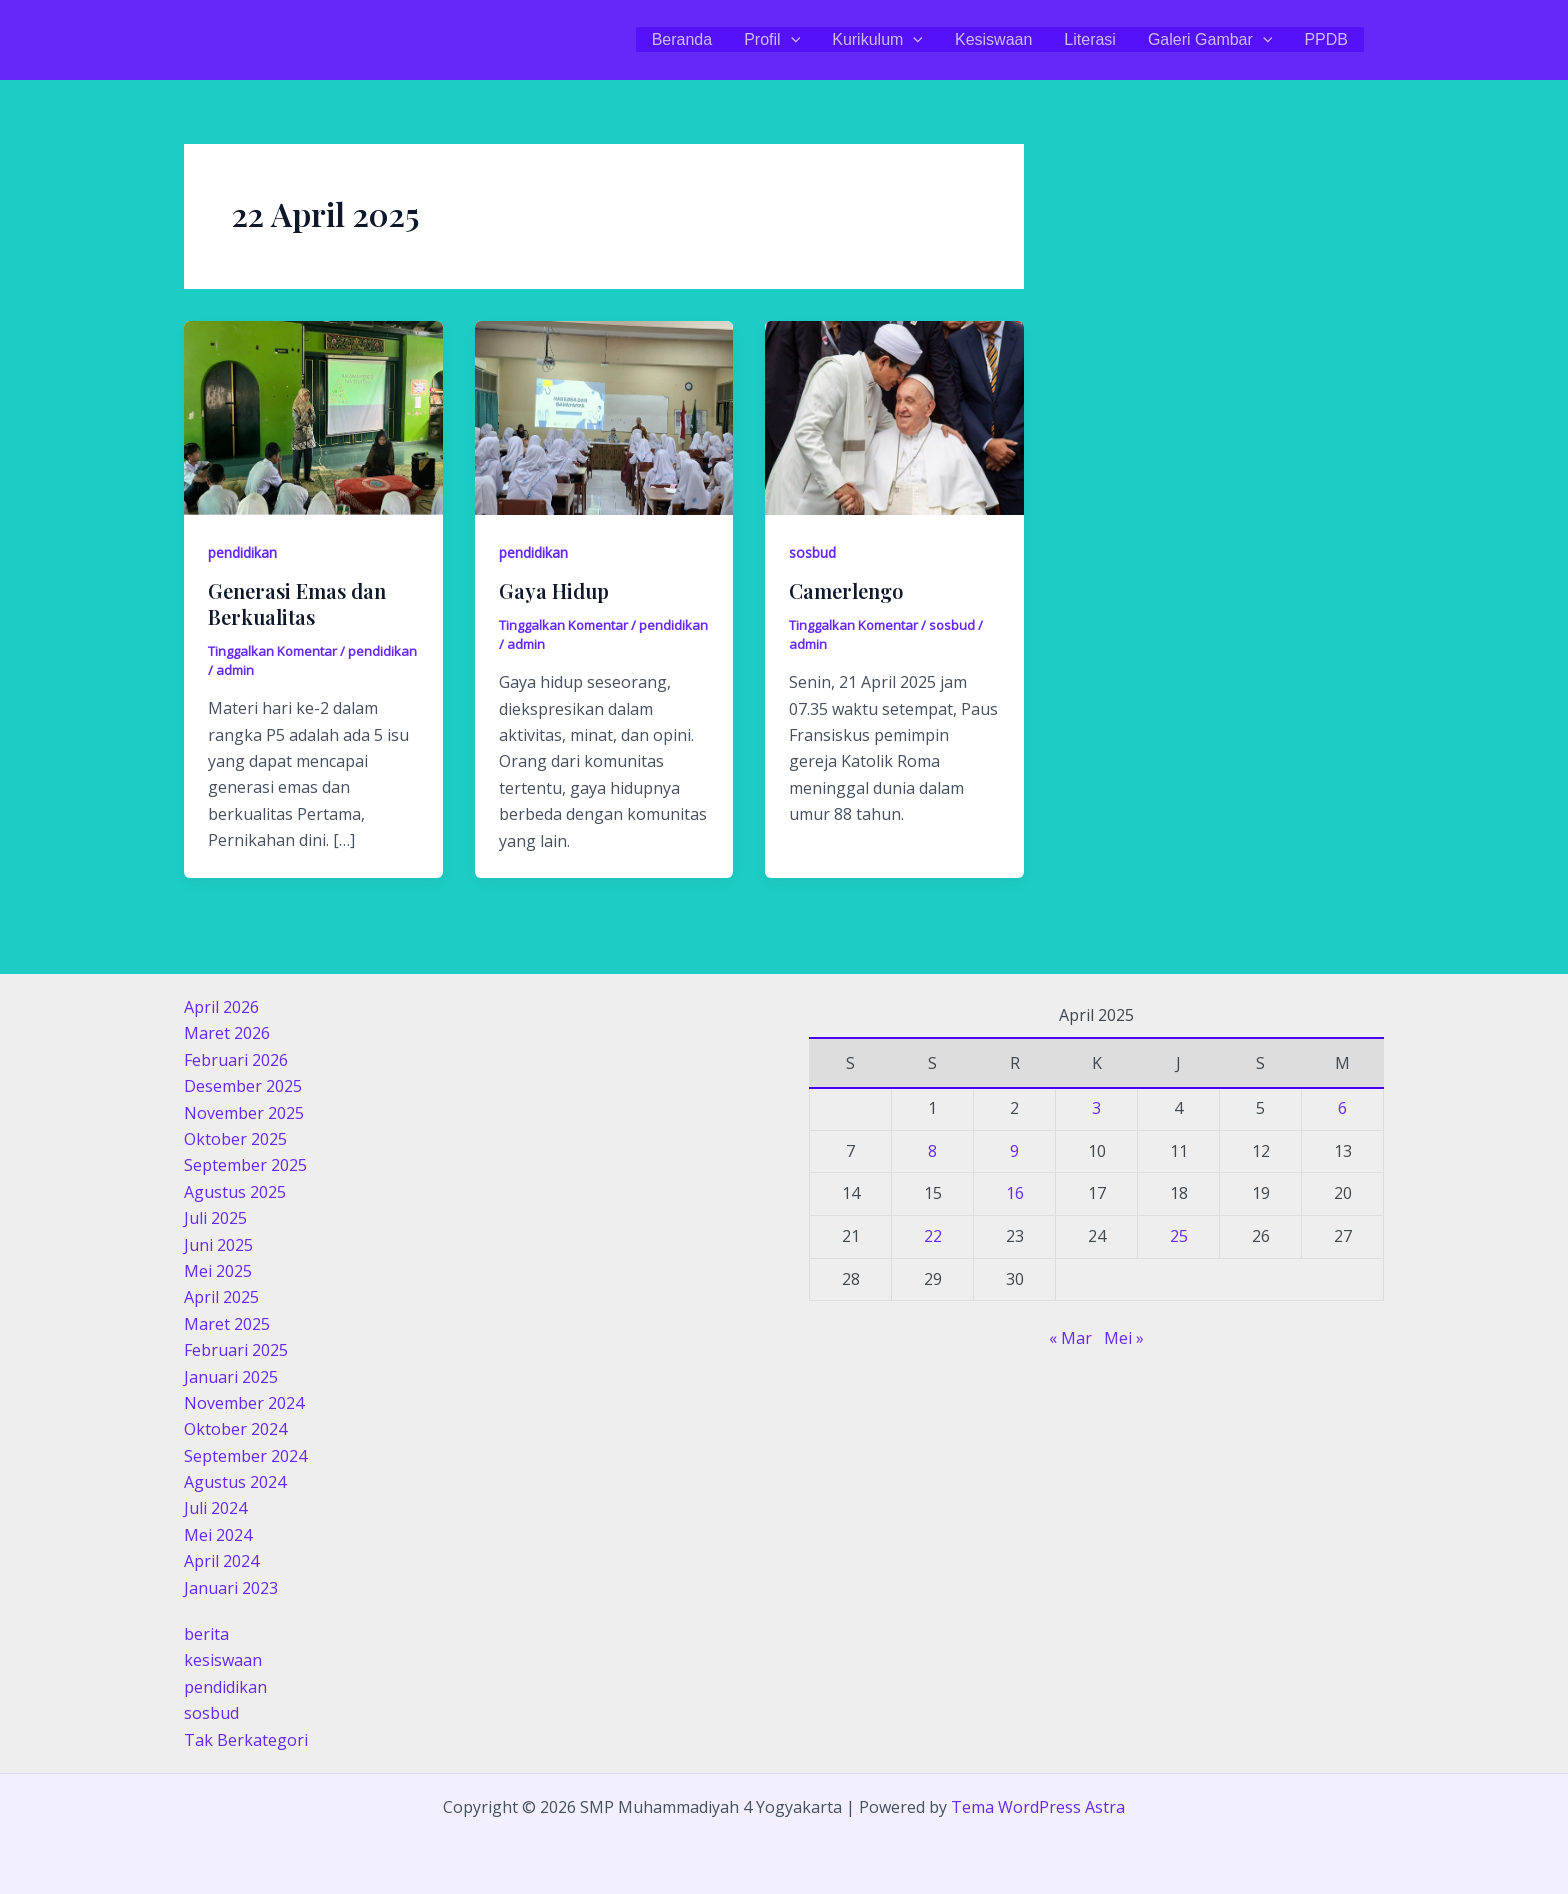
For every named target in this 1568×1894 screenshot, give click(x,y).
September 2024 (245, 1456)
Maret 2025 (227, 1324)
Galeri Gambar (1210, 40)
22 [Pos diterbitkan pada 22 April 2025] (933, 1236)
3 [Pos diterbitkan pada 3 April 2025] (1096, 1108)
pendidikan (242, 552)
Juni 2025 (218, 1245)
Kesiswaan (993, 39)
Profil (772, 40)
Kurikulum (877, 40)
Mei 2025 (218, 1271)
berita (206, 1634)
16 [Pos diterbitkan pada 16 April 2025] (1015, 1193)
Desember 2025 (243, 1086)
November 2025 (244, 1113)
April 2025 (221, 1297)
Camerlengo (846, 590)
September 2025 (245, 1165)
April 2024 (221, 1561)
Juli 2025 (215, 1218)
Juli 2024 (215, 1508)
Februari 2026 (236, 1060)
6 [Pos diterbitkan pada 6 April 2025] (1342, 1108)
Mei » (1124, 1338)
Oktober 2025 (235, 1139)
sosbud (812, 552)
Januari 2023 (231, 1588)
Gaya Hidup (554, 590)
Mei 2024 (218, 1535)
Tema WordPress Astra (1038, 1807)
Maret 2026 (227, 1033)
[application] (791, 40)
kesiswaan (223, 1660)
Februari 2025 (236, 1350)
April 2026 (221, 1007)
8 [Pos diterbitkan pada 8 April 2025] (932, 1151)
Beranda (682, 39)
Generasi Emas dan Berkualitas (297, 603)
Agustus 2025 (235, 1192)
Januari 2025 (231, 1377)
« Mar (1070, 1338)
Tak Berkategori (246, 1740)
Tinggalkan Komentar (272, 651)
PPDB (1326, 39)
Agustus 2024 (235, 1482)
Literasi (1090, 39)
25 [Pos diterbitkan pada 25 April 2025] (1179, 1236)
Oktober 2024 (235, 1429)
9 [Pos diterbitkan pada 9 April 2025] (1014, 1151)
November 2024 (244, 1403)
